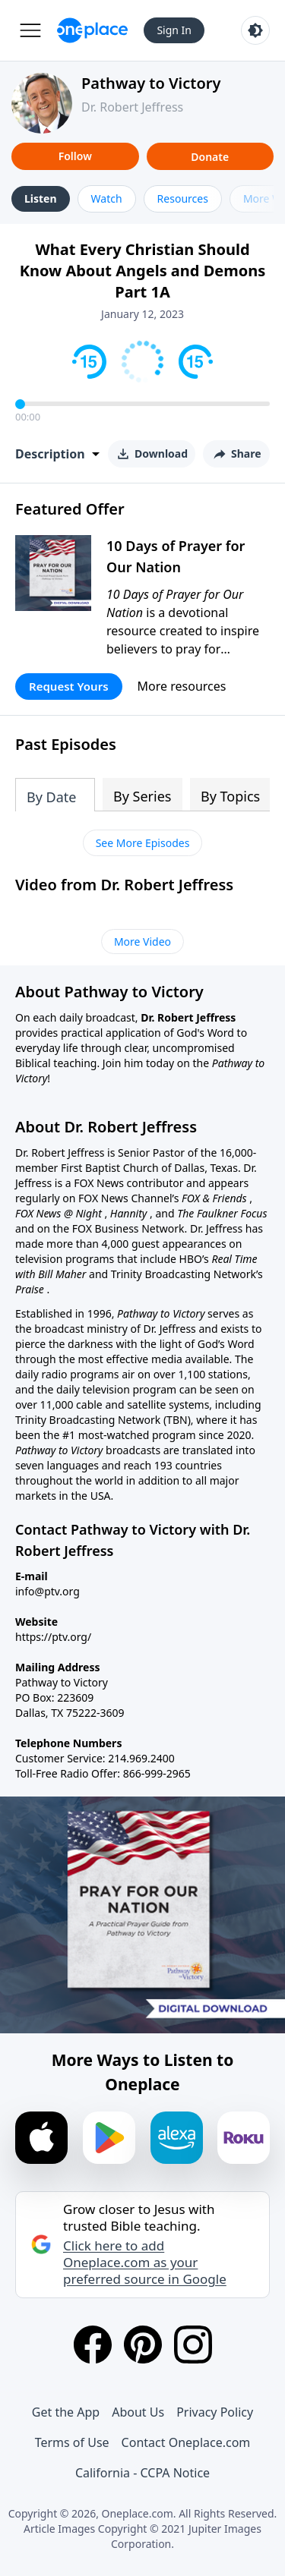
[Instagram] (193, 2344)
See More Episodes (143, 843)
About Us (138, 2412)
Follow (75, 156)
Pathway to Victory (150, 83)
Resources (182, 198)
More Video (142, 941)
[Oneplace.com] (92, 30)
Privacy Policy (214, 2412)
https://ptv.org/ (53, 1637)
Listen (40, 198)
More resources (182, 686)
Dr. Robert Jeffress (132, 107)
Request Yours (69, 686)
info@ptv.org (47, 1591)
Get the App (66, 2412)
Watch (106, 198)
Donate (210, 157)
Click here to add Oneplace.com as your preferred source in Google (144, 2262)
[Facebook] (93, 2344)
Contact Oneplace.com (186, 2442)
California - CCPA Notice (142, 2472)
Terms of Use (72, 2442)
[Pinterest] (143, 2344)
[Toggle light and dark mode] (255, 30)
